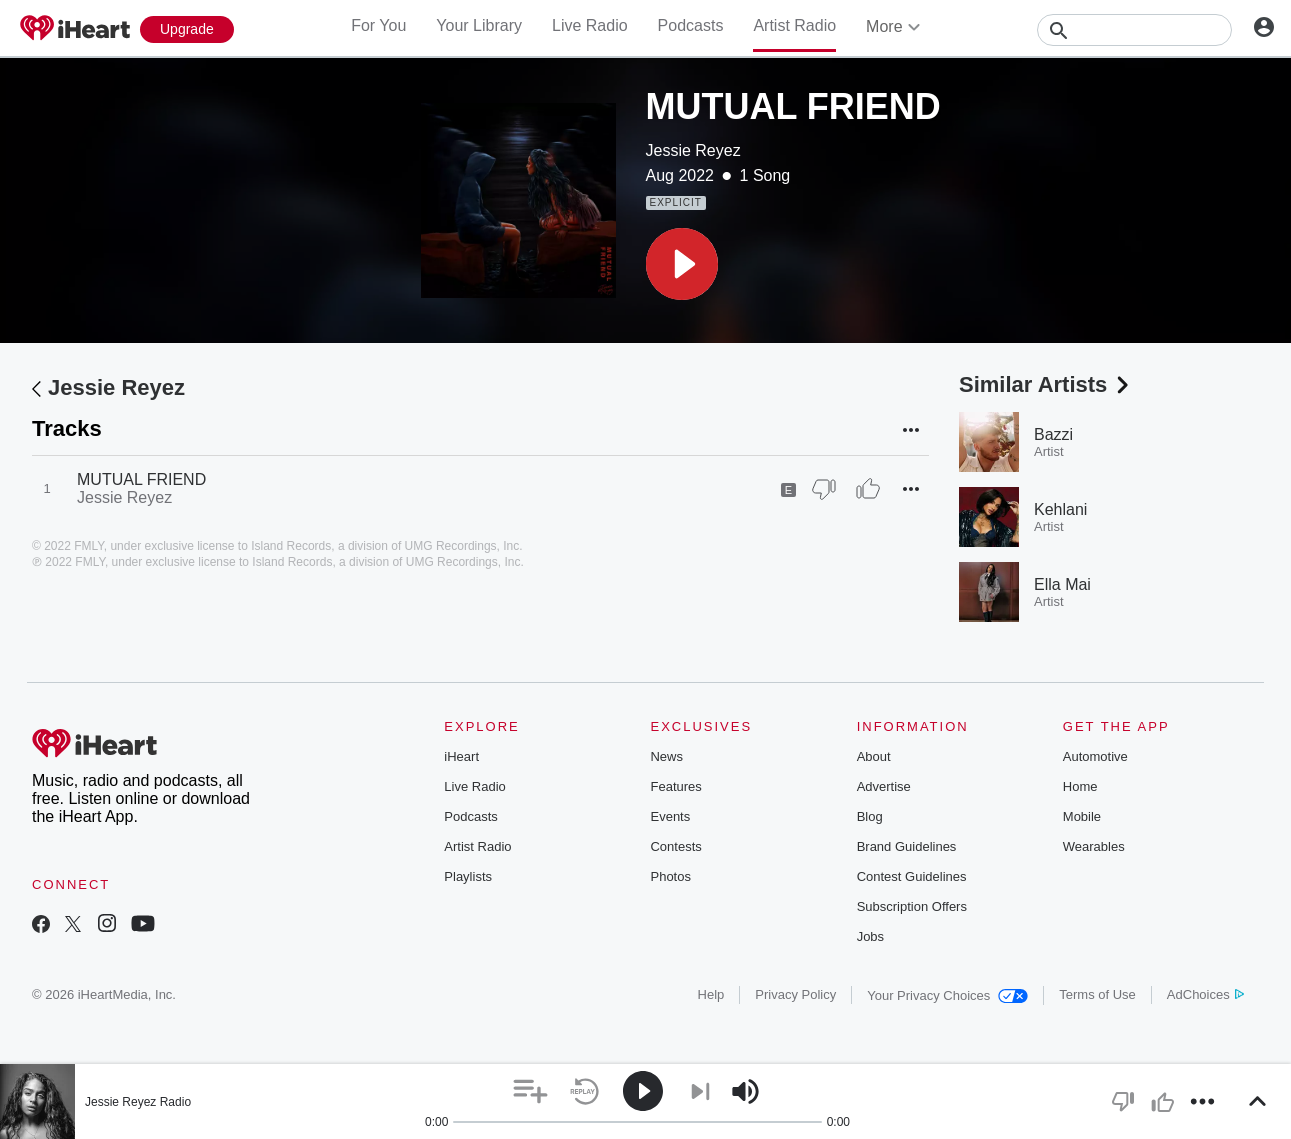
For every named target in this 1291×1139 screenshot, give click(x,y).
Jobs (870, 936)
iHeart (461, 756)
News (666, 756)
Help (711, 994)
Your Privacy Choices (947, 995)
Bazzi (1053, 434)
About (874, 756)
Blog (870, 816)
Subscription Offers (912, 906)
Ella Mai (1062, 584)
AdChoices (1205, 994)
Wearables (1094, 846)
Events (670, 816)
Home (1080, 786)
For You (378, 25)
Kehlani (1060, 509)
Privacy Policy (795, 994)
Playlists (468, 876)
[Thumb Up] (868, 489)
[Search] (1134, 30)
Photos (670, 876)
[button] (682, 264)
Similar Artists (1046, 384)
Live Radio (590, 25)
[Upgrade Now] (187, 29)
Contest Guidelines (912, 876)
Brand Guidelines (907, 846)
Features (675, 786)
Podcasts (691, 25)
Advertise (884, 786)
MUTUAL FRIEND (141, 479)
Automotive (1095, 756)
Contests (675, 846)
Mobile (1082, 816)
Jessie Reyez (693, 150)
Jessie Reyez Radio (138, 1102)
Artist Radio (794, 25)
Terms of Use (1097, 994)
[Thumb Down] (824, 489)
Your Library (479, 25)
